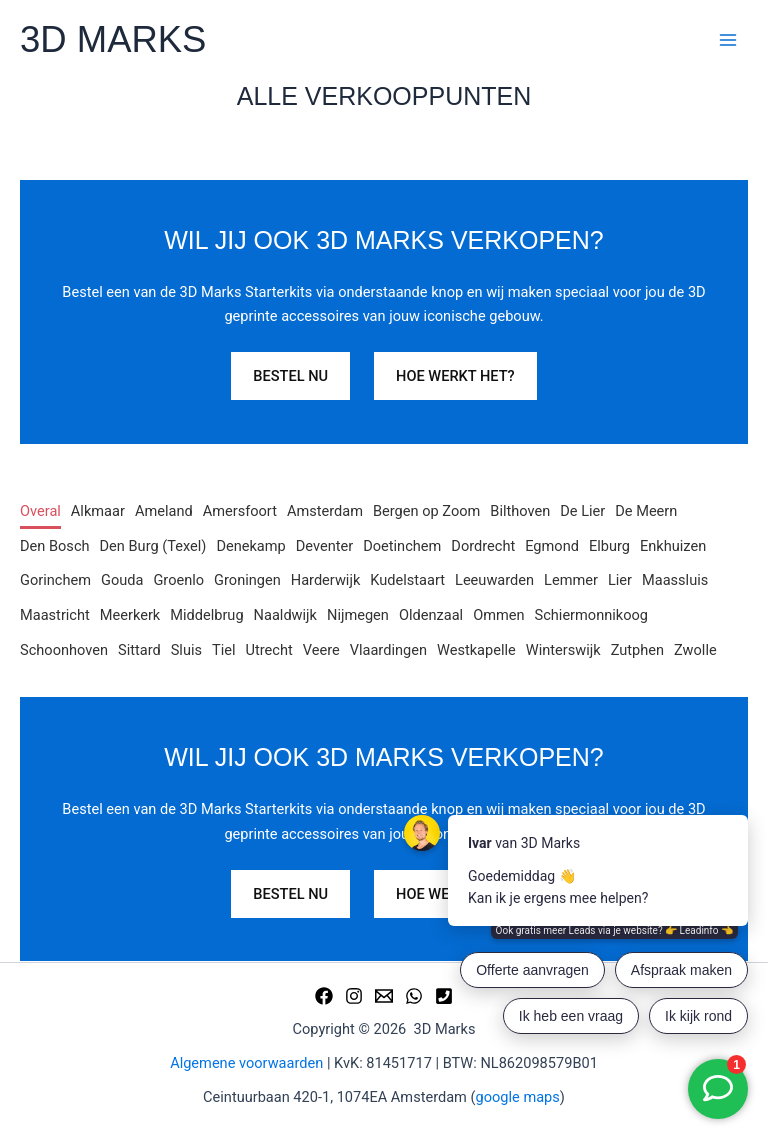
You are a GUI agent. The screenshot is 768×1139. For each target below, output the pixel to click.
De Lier (582, 511)
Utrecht (269, 650)
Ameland (164, 511)
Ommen (498, 615)
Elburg (609, 546)
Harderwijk (326, 580)
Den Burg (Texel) (153, 546)
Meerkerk (130, 615)
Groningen (247, 580)
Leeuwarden (494, 580)
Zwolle (695, 650)
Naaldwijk (285, 615)
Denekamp (250, 546)
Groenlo (178, 580)
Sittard (139, 650)
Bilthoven (520, 511)
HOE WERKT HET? (455, 376)
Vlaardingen (388, 650)
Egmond (552, 546)
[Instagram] (354, 996)
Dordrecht (483, 546)
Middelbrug (206, 615)
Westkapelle (476, 650)
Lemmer (571, 580)
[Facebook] (324, 996)
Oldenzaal (431, 615)
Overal (40, 511)
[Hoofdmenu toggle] (728, 40)
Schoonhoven (64, 650)
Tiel (224, 650)
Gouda (122, 580)
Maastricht (55, 615)
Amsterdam (325, 511)
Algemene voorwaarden (246, 1063)
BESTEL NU (290, 376)
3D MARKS (113, 39)
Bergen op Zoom (426, 511)
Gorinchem (55, 580)
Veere (321, 650)
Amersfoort (240, 511)
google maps (518, 1097)
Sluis (186, 650)
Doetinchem (402, 546)
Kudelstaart (407, 580)
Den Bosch (55, 546)
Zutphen (637, 650)
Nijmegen (358, 615)
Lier (620, 580)
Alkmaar (98, 511)
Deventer (324, 546)
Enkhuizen (673, 546)
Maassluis (675, 580)
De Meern (646, 511)
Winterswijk (563, 650)
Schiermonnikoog (591, 615)
